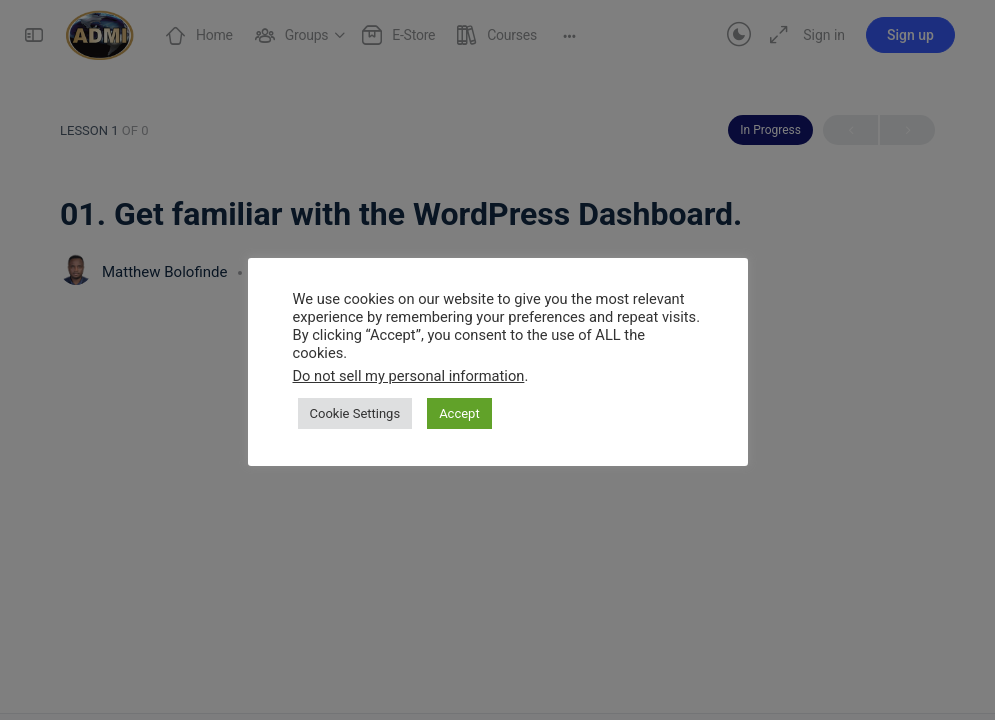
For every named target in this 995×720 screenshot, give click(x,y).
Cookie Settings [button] (355, 413)
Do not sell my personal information (409, 376)
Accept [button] (459, 413)
